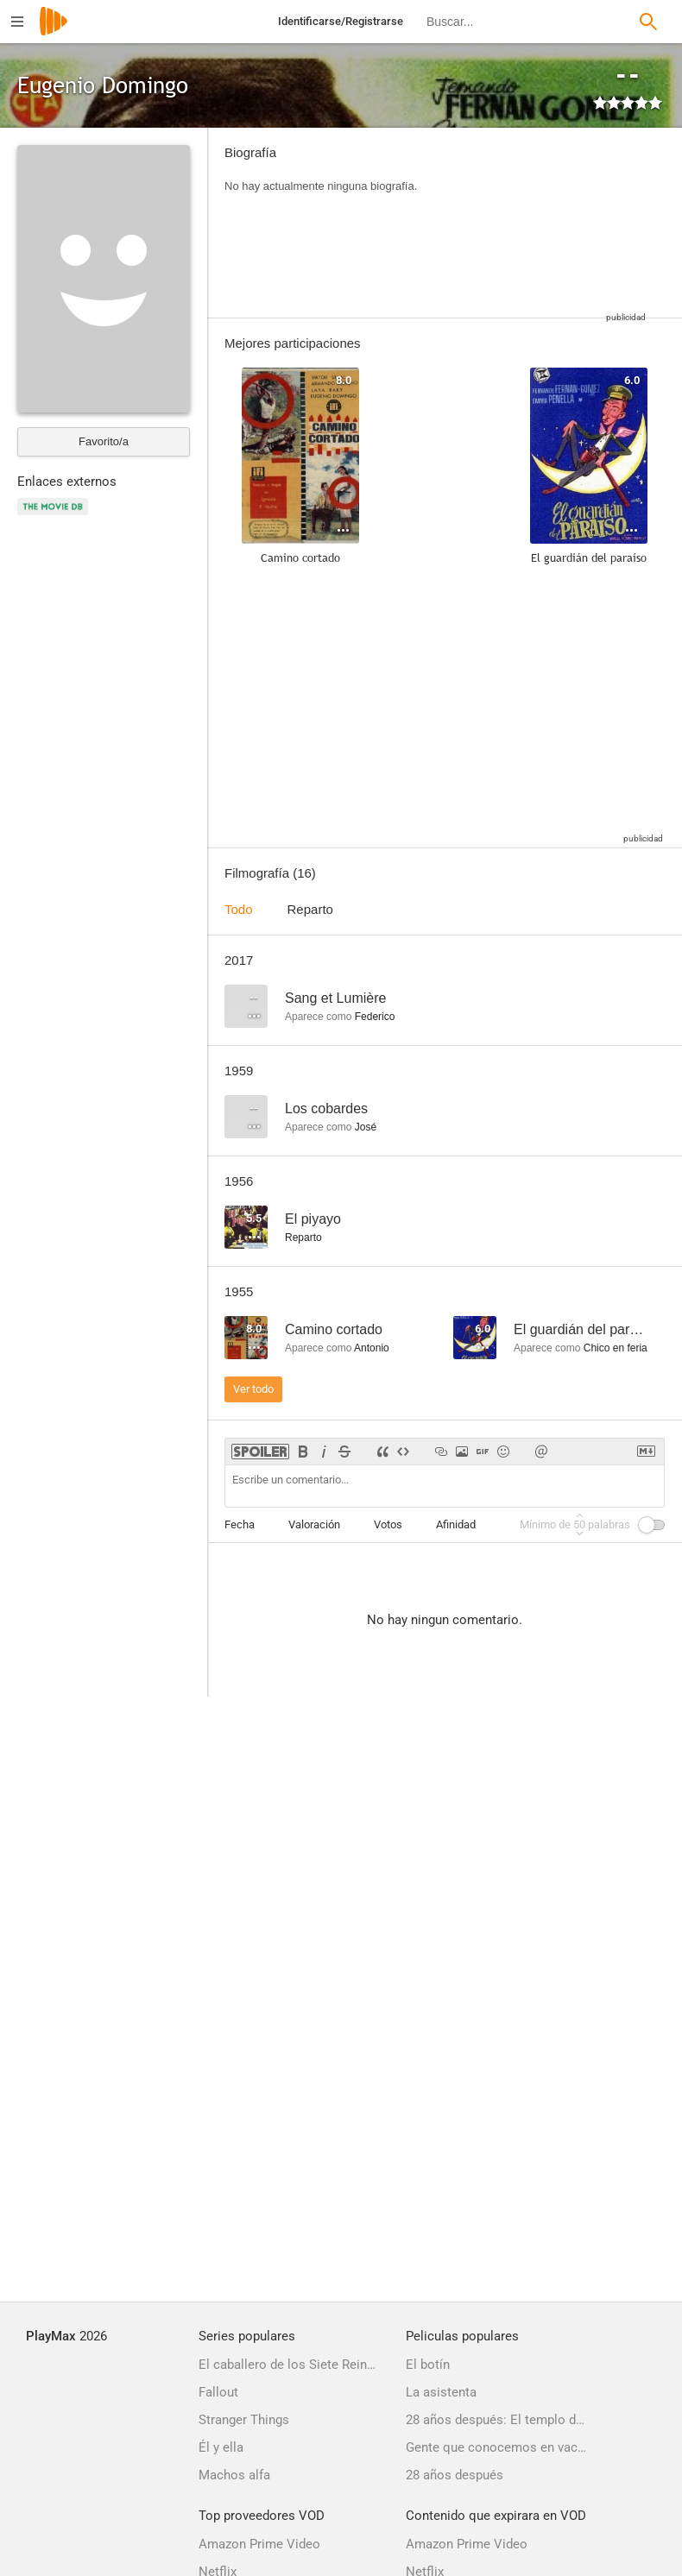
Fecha (239, 1524)
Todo (238, 909)
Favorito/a (104, 441)
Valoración (314, 1524)
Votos (388, 1524)
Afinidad (456, 1524)
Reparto (310, 909)
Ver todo (253, 1388)
